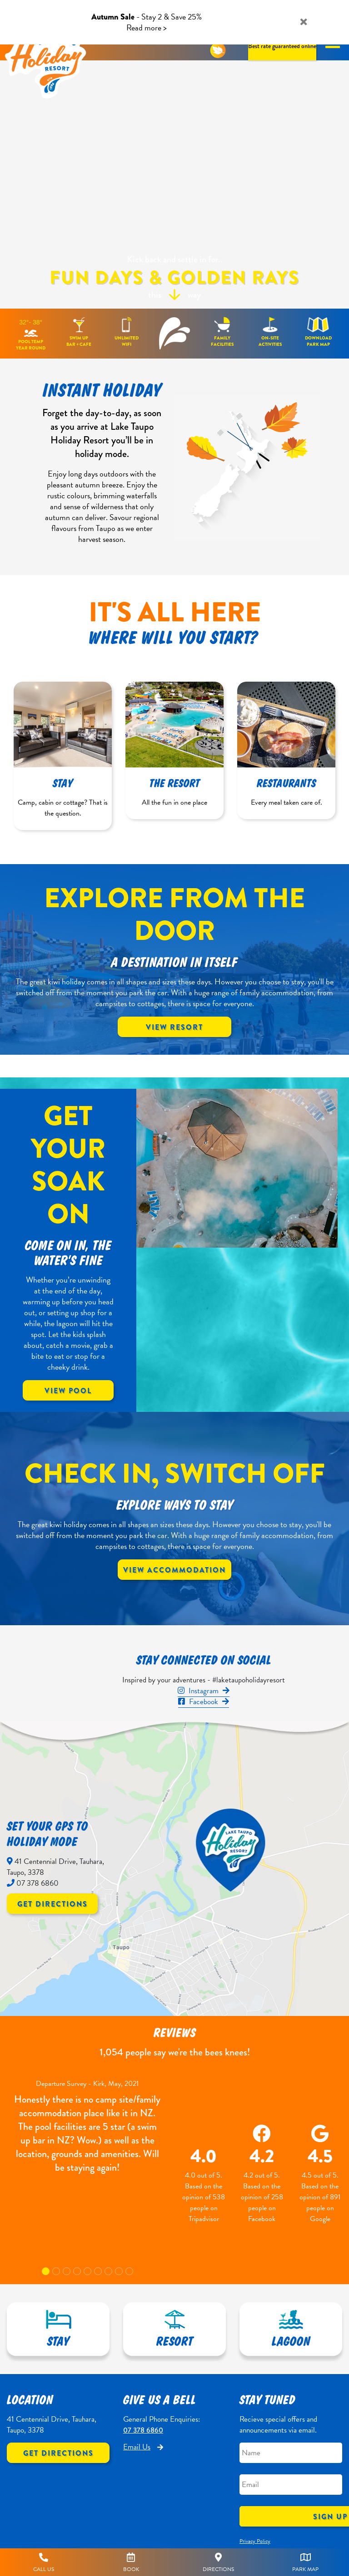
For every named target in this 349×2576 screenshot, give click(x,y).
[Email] (290, 2484)
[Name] (290, 2453)
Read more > (146, 27)
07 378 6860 (143, 2430)
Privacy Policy (254, 2541)
